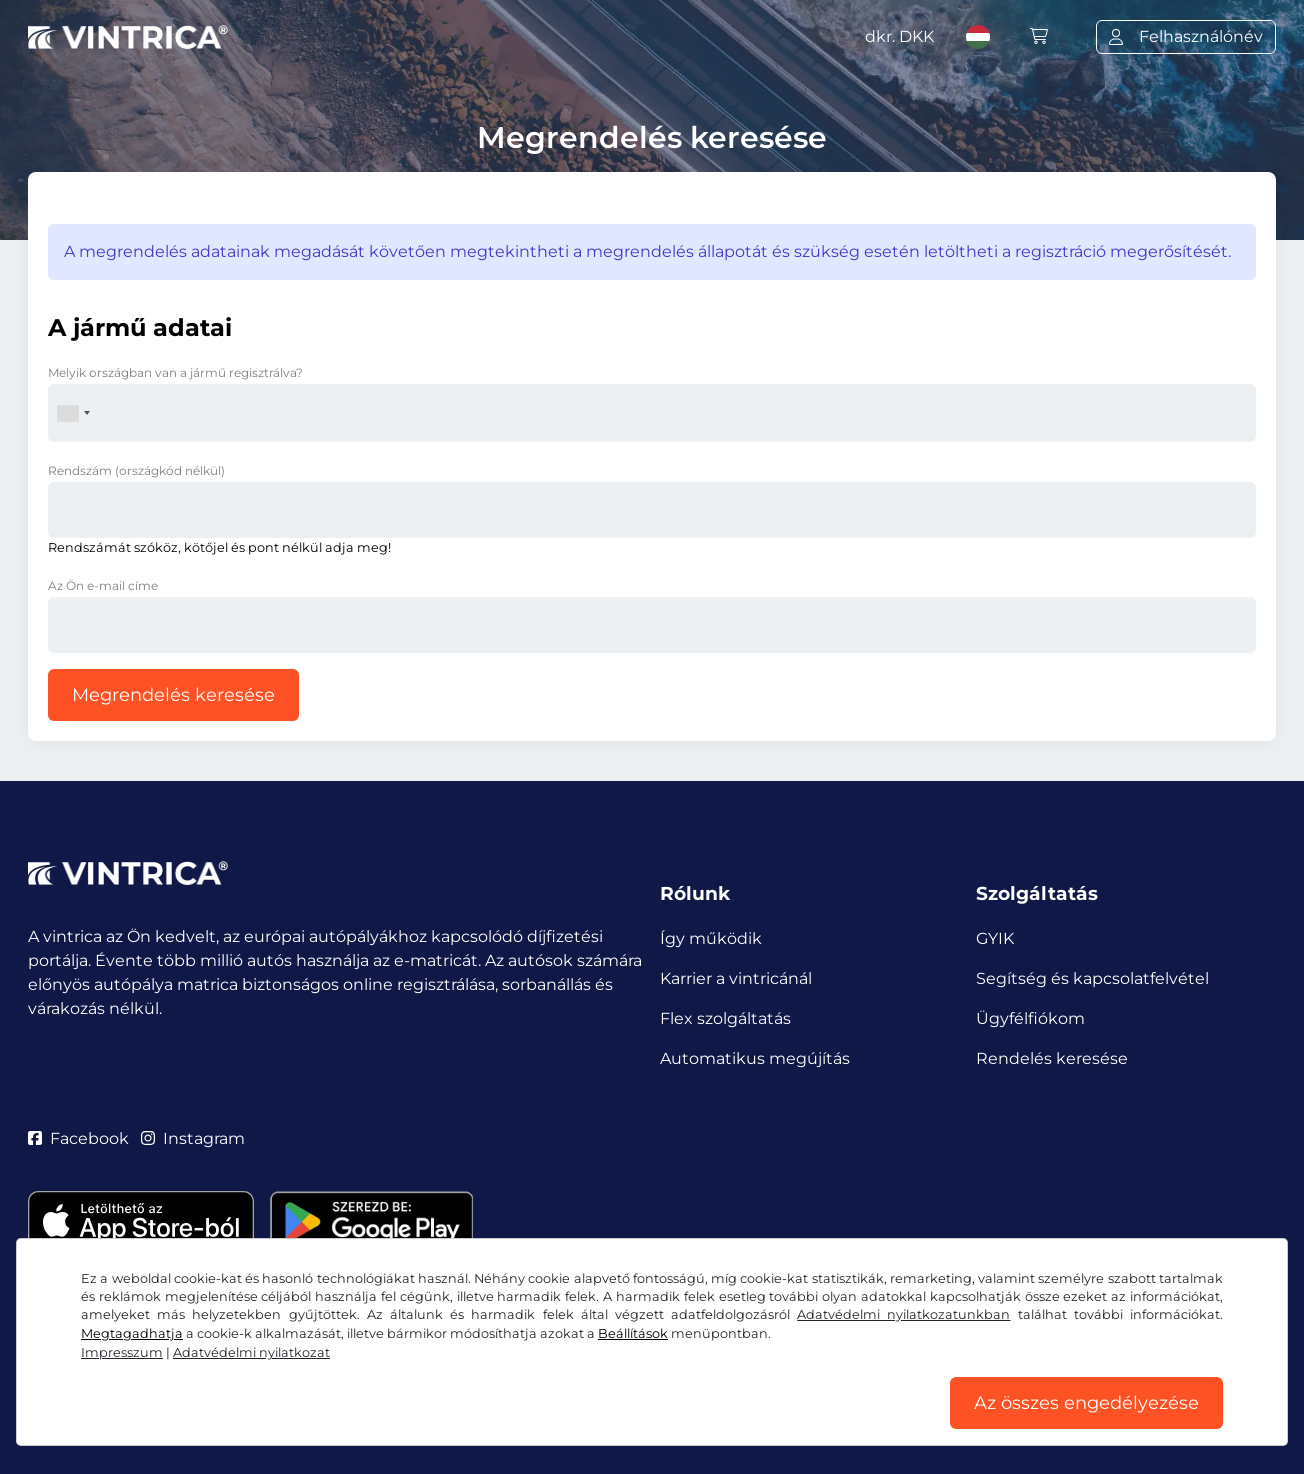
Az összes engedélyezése (1086, 1403)
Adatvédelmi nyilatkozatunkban (903, 1314)
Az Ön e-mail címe (103, 585)
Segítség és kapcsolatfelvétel (1092, 978)
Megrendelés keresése (173, 695)
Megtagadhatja (132, 1333)
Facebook (78, 1138)
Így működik (711, 938)
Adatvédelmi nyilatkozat (251, 1352)
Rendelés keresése (1052, 1058)
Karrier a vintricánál (736, 978)
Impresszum (122, 1352)
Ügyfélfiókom (1030, 1018)
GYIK (995, 938)
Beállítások (633, 1333)
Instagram (193, 1138)
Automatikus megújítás (755, 1058)
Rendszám (136, 470)
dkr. (899, 36)
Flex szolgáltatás (725, 1018)
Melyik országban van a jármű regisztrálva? (175, 372)
